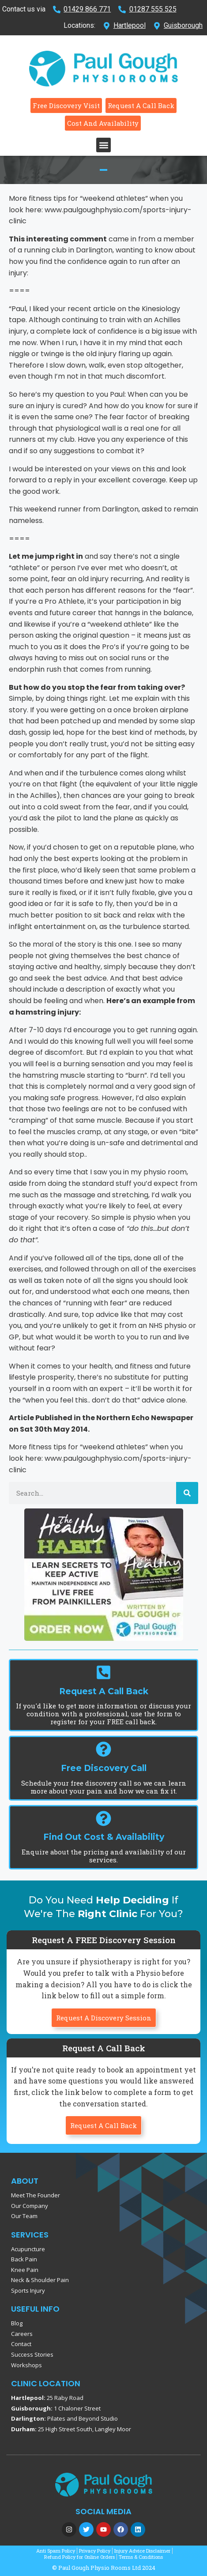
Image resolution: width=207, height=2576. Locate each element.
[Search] (187, 1493)
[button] (103, 145)
